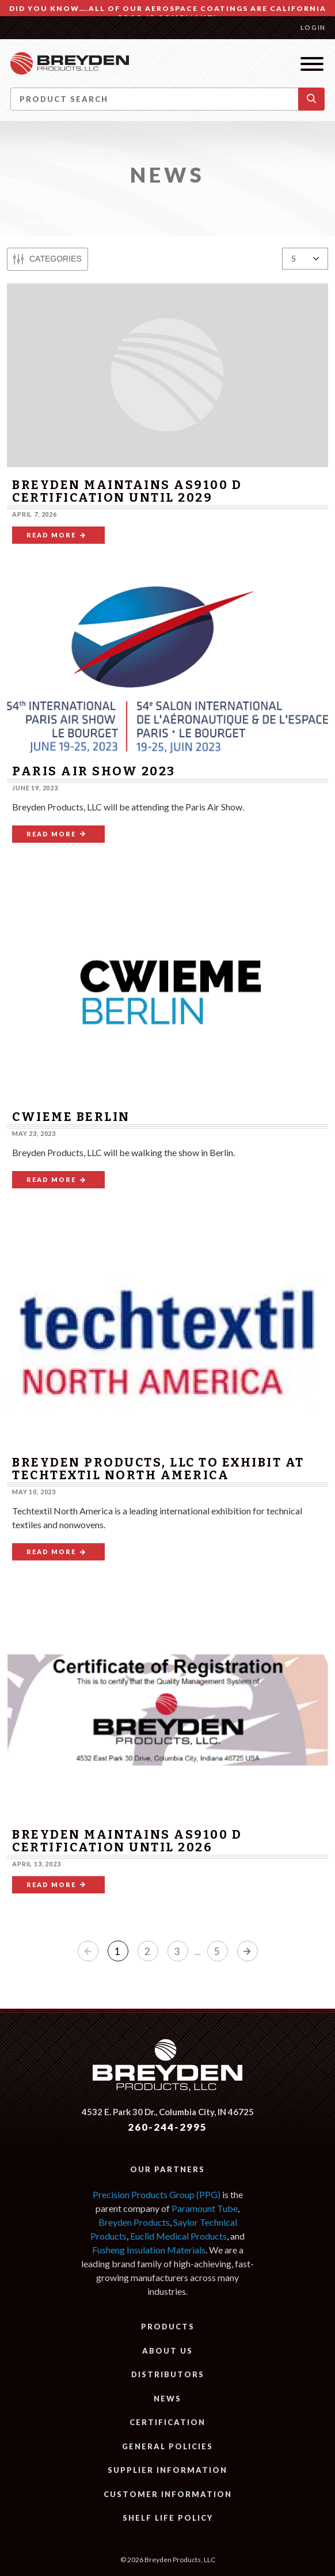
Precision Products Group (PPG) (156, 2194)
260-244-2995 (167, 2127)
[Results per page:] (305, 259)
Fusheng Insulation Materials (148, 2249)
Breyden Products (134, 2222)
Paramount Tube (205, 2208)
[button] (311, 99)
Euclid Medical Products (178, 2235)
